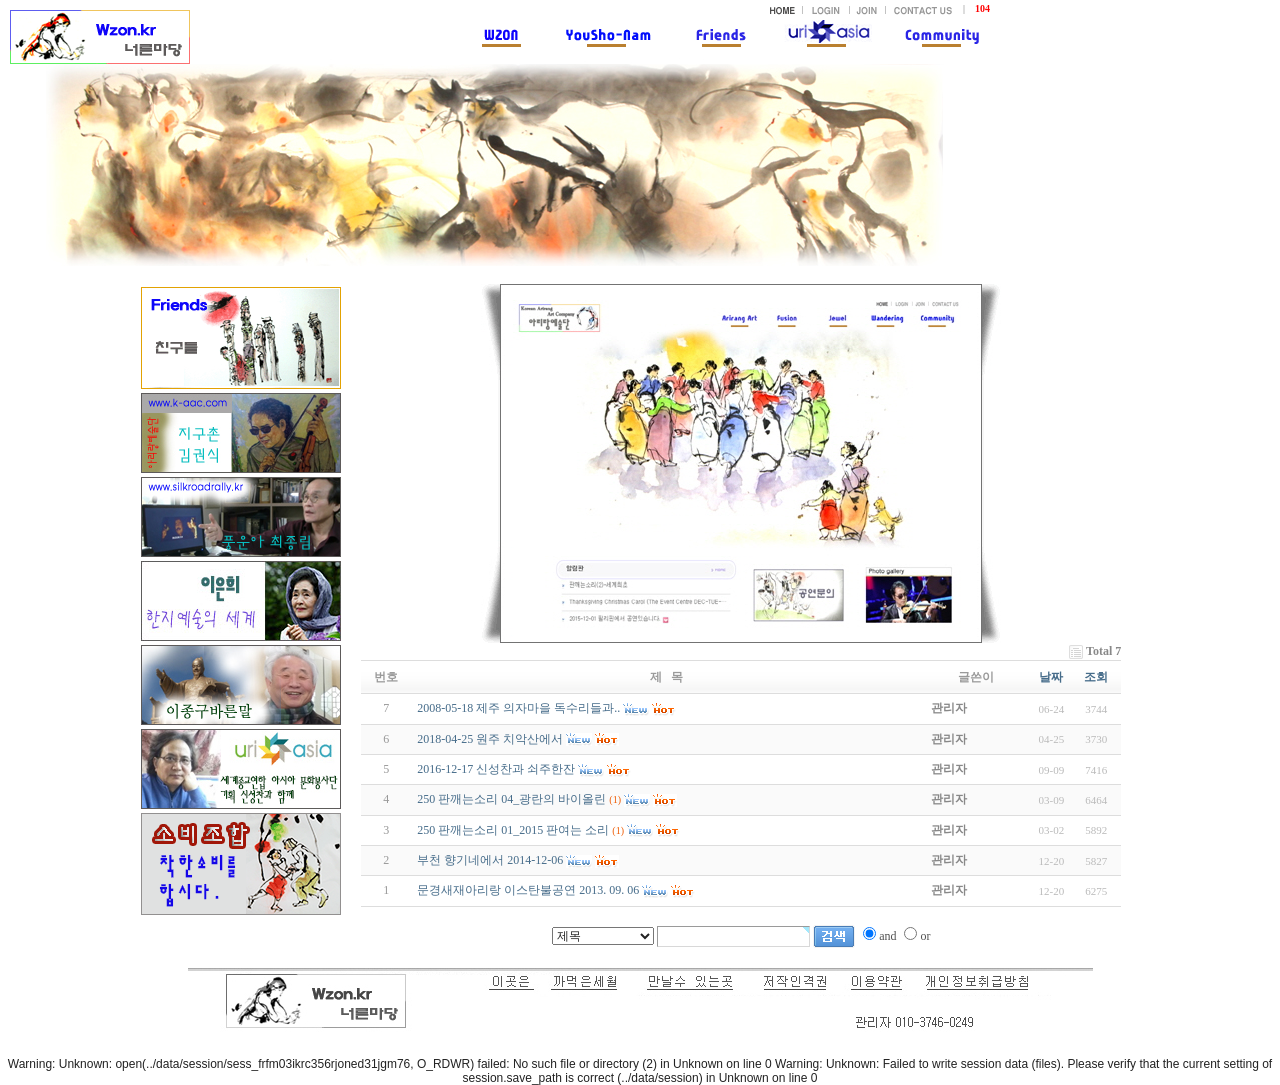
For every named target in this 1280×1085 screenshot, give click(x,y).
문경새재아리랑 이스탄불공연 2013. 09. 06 (528, 890)
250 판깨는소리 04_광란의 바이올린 (511, 799)
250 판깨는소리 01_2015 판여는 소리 (513, 830)
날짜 (1051, 677)
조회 (1096, 677)
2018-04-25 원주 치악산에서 (490, 739)
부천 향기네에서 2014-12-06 (490, 860)
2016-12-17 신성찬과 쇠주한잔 (496, 769)
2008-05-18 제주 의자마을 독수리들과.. (518, 708)
